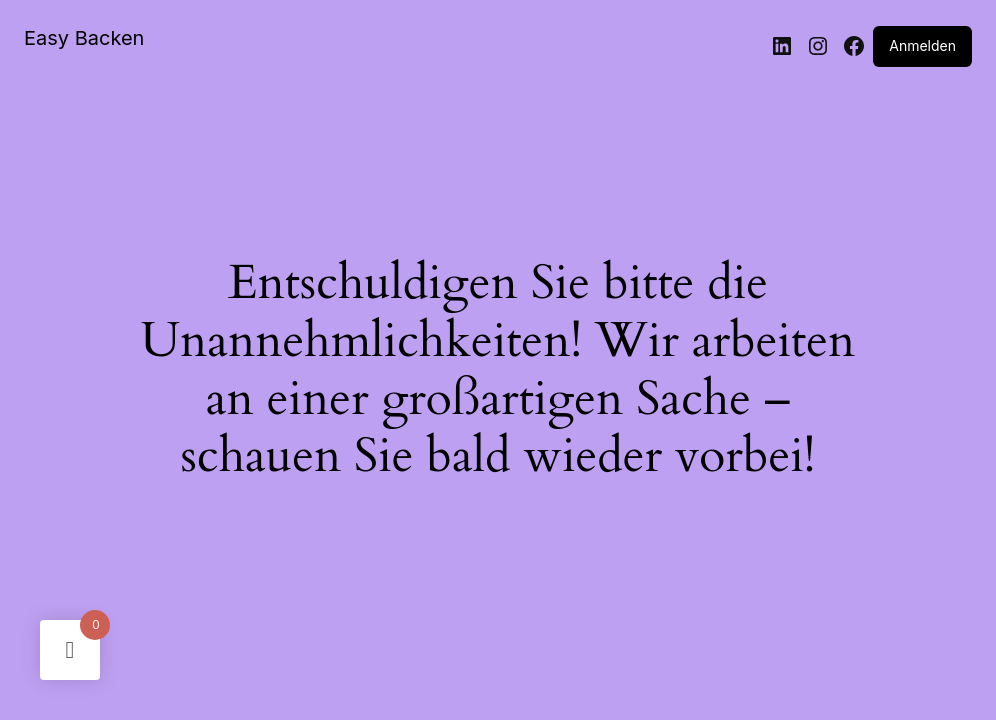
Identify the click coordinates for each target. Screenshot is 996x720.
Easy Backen (84, 38)
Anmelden (922, 45)
